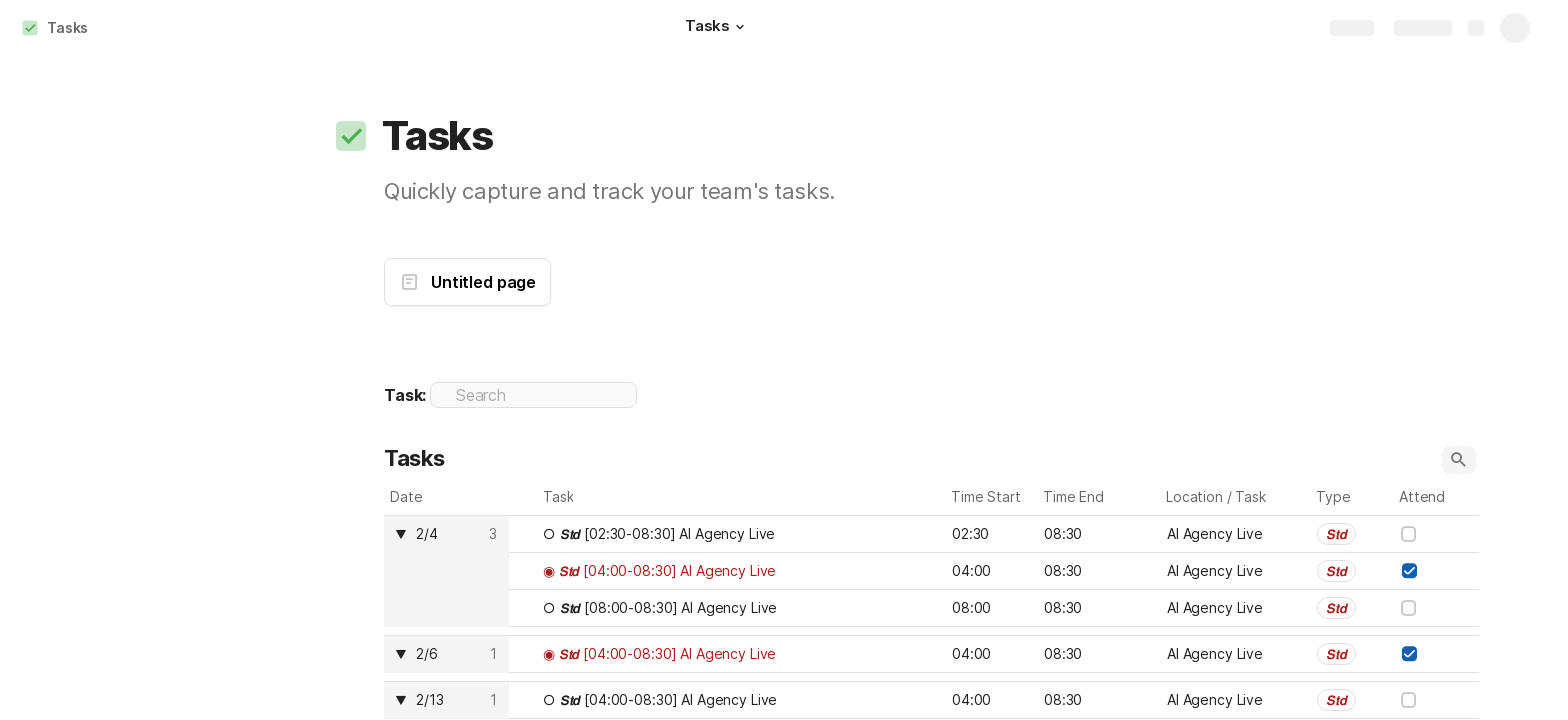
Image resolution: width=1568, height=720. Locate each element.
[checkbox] (1409, 534)
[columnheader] (446, 571)
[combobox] (1352, 534)
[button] (740, 27)
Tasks (67, 27)
